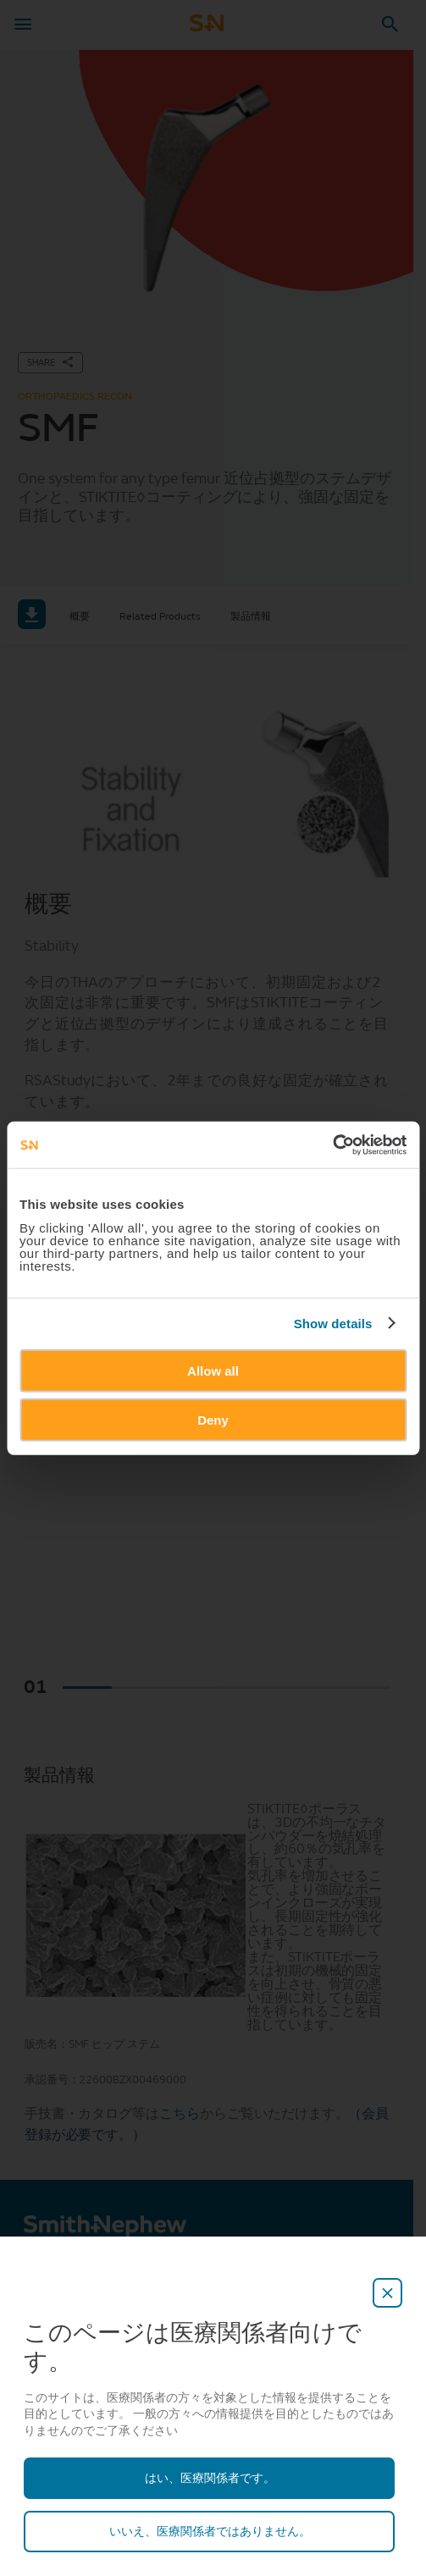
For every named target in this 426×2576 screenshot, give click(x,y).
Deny (213, 1420)
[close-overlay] (388, 2293)
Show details (333, 1323)
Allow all (213, 1370)
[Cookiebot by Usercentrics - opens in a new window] (332, 1145)
